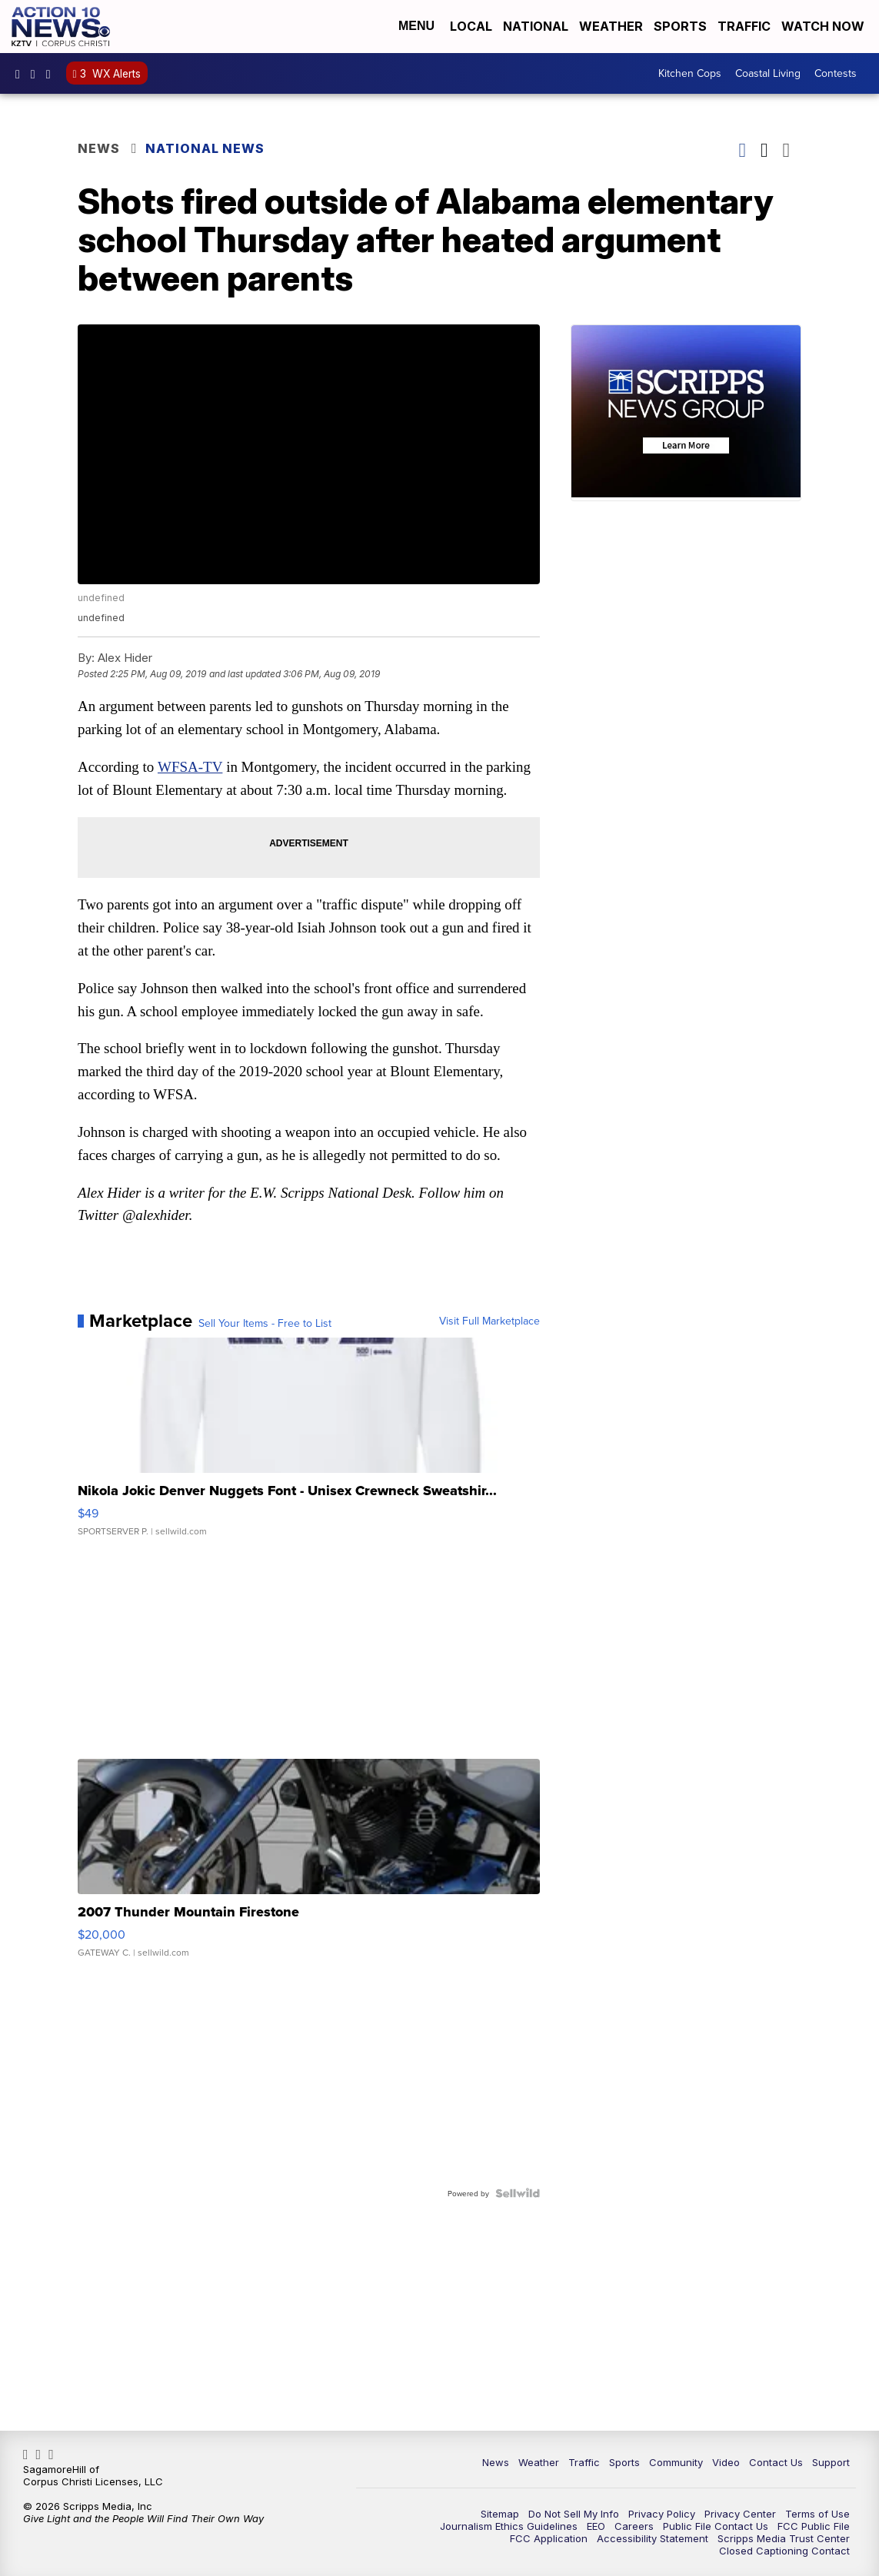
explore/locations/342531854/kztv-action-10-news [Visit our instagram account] (37, 74)
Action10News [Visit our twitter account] (52, 74)
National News (209, 150)
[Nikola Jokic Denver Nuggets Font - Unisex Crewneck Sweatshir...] (308, 1467)
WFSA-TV (195, 764)
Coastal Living (768, 74)
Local (471, 27)
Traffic (744, 27)
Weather (611, 27)
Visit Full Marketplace (485, 1343)
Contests (835, 74)
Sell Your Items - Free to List (269, 1346)
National (535, 27)
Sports (680, 27)
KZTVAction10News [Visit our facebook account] (21, 74)
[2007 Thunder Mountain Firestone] (308, 1889)
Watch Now (824, 27)
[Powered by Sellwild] (513, 2215)
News (103, 150)
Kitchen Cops (689, 74)
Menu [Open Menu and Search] (416, 26)
